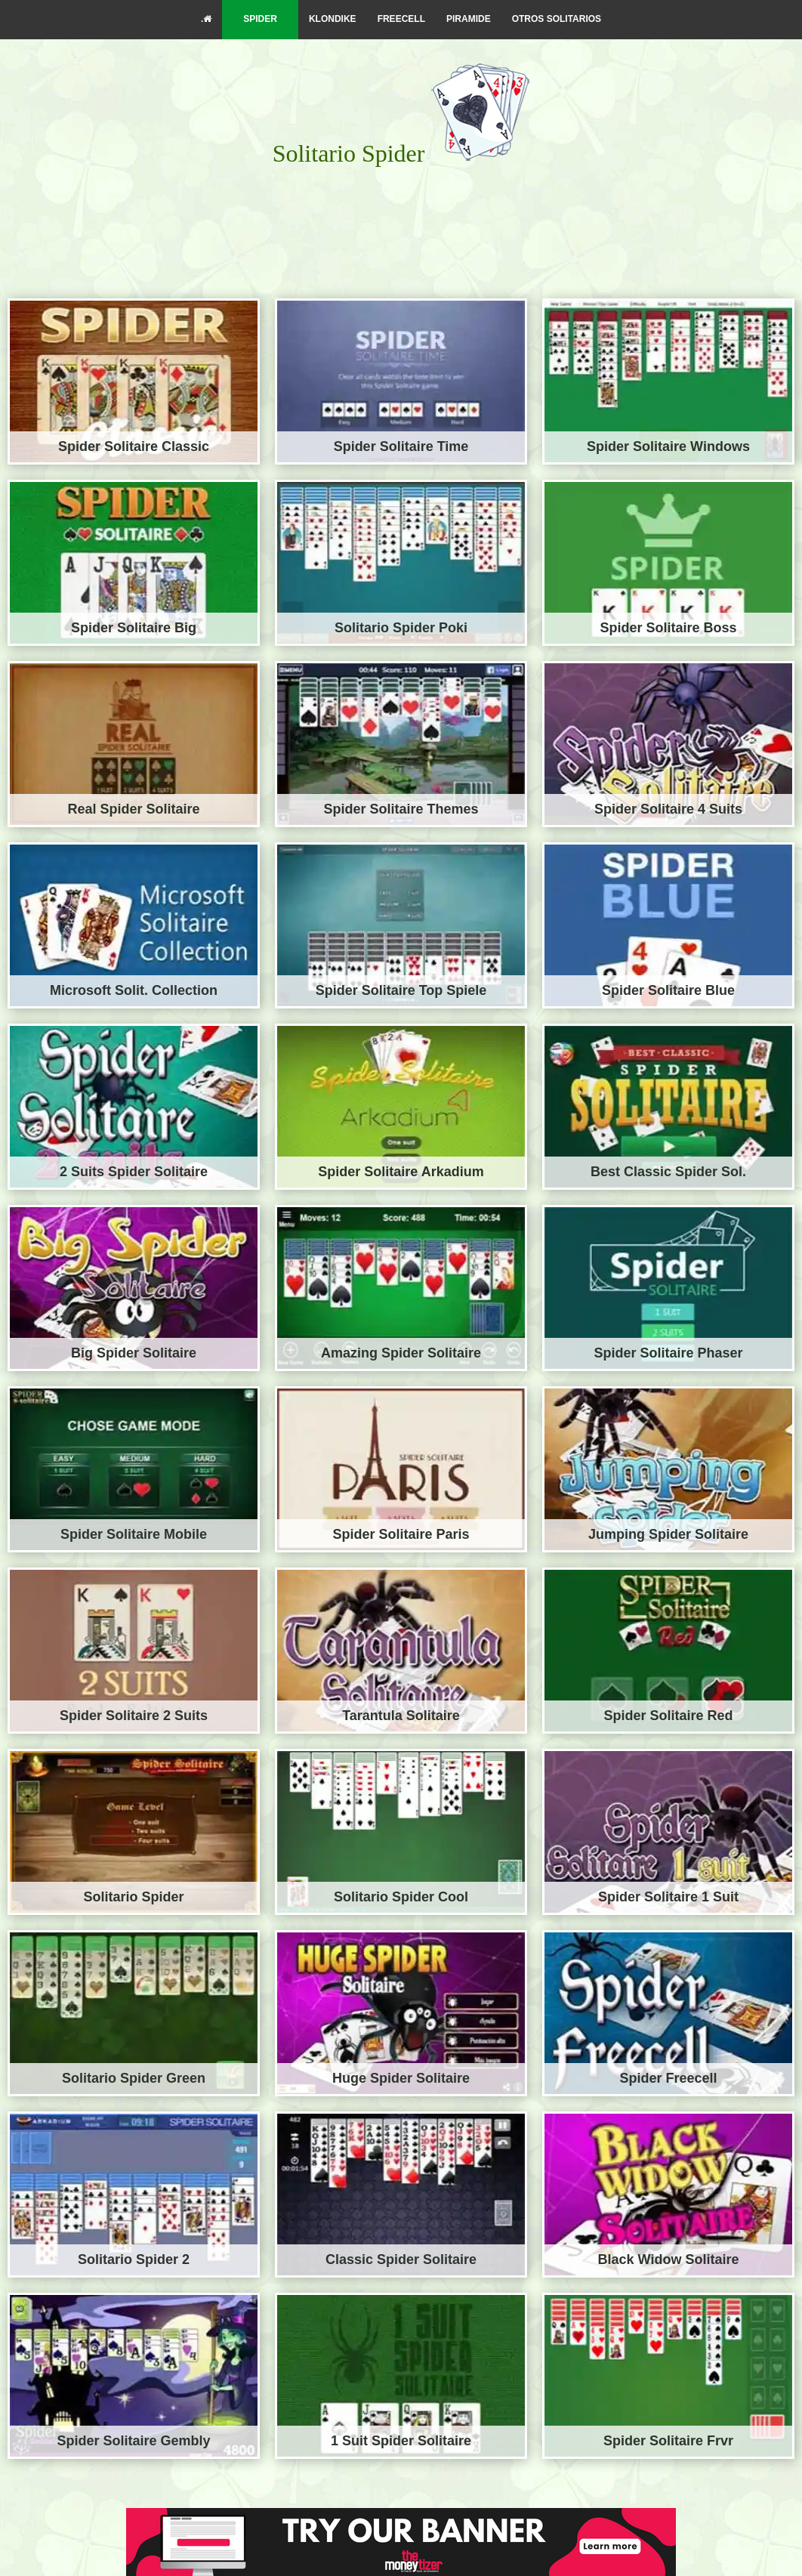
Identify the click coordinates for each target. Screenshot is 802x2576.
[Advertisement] (401, 216)
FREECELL (401, 19)
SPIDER (260, 19)
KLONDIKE (332, 19)
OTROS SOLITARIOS (556, 19)
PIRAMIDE (468, 19)
